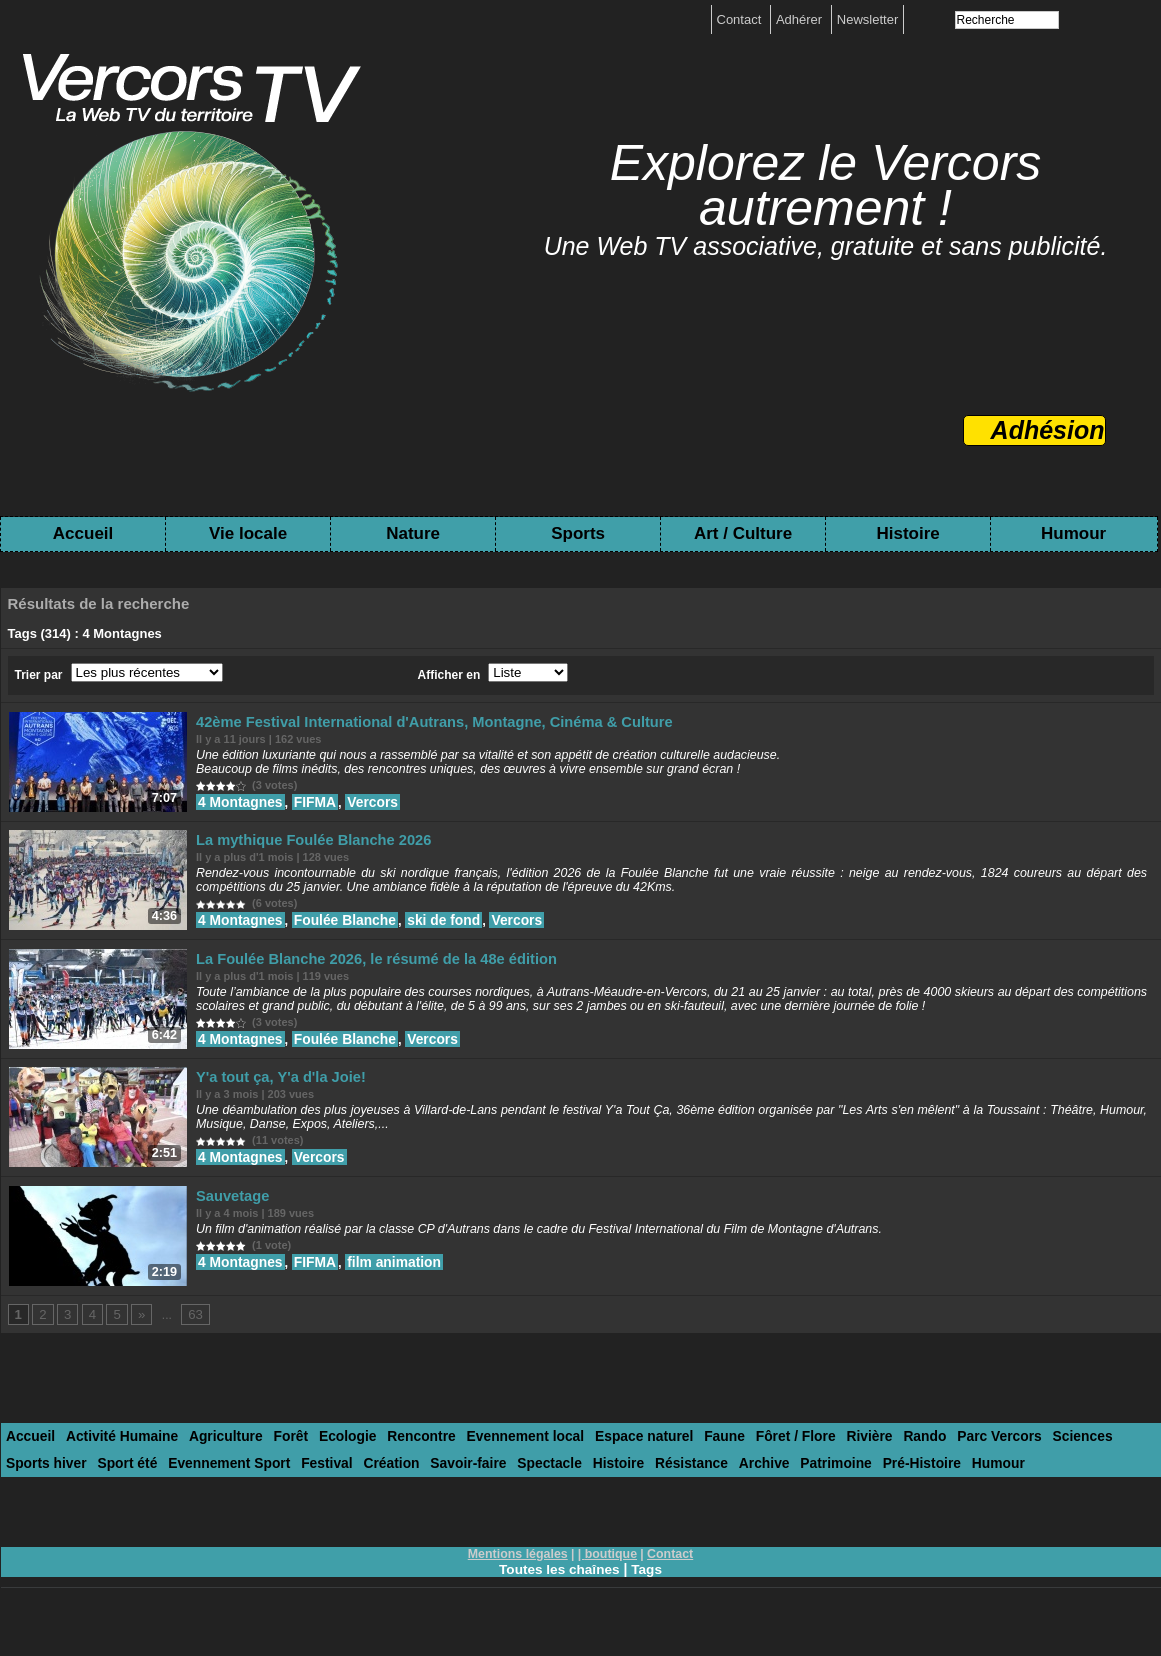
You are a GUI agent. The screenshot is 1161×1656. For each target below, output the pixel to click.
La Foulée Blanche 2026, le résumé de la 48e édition (361, 967)
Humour (1073, 533)
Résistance (563, 1483)
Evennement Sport (129, 1483)
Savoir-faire (354, 1483)
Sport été (34, 1483)
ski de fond (435, 923)
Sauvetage (233, 1213)
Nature (413, 533)
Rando (867, 1458)
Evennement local (493, 1458)
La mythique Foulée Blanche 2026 (305, 844)
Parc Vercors (938, 1458)
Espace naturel (604, 1458)
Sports (578, 533)
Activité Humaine (114, 1458)
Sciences (1015, 1458)
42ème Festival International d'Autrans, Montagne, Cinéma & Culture (412, 721)
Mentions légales (519, 1573)
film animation (388, 1278)
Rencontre (395, 1458)
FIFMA (313, 800)
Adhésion (1048, 430)
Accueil (83, 533)
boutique (610, 1573)
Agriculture (211, 1458)
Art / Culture (743, 533)
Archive (631, 1483)
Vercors (368, 800)
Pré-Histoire (779, 1483)
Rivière (815, 1458)
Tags (649, 1588)
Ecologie (326, 1458)
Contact (741, 19)
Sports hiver (1092, 1458)
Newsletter (867, 19)
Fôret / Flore (746, 1458)
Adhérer (801, 19)
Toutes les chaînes (559, 1588)
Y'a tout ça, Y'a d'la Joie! (276, 1090)
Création (281, 1483)
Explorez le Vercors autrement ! (826, 185)
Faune (680, 1458)
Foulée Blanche (341, 923)
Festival (221, 1483)
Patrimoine (698, 1483)
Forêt (273, 1458)
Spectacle (429, 1483)
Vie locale (248, 533)
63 (190, 1337)
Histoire (907, 533)
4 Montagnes (242, 800)
